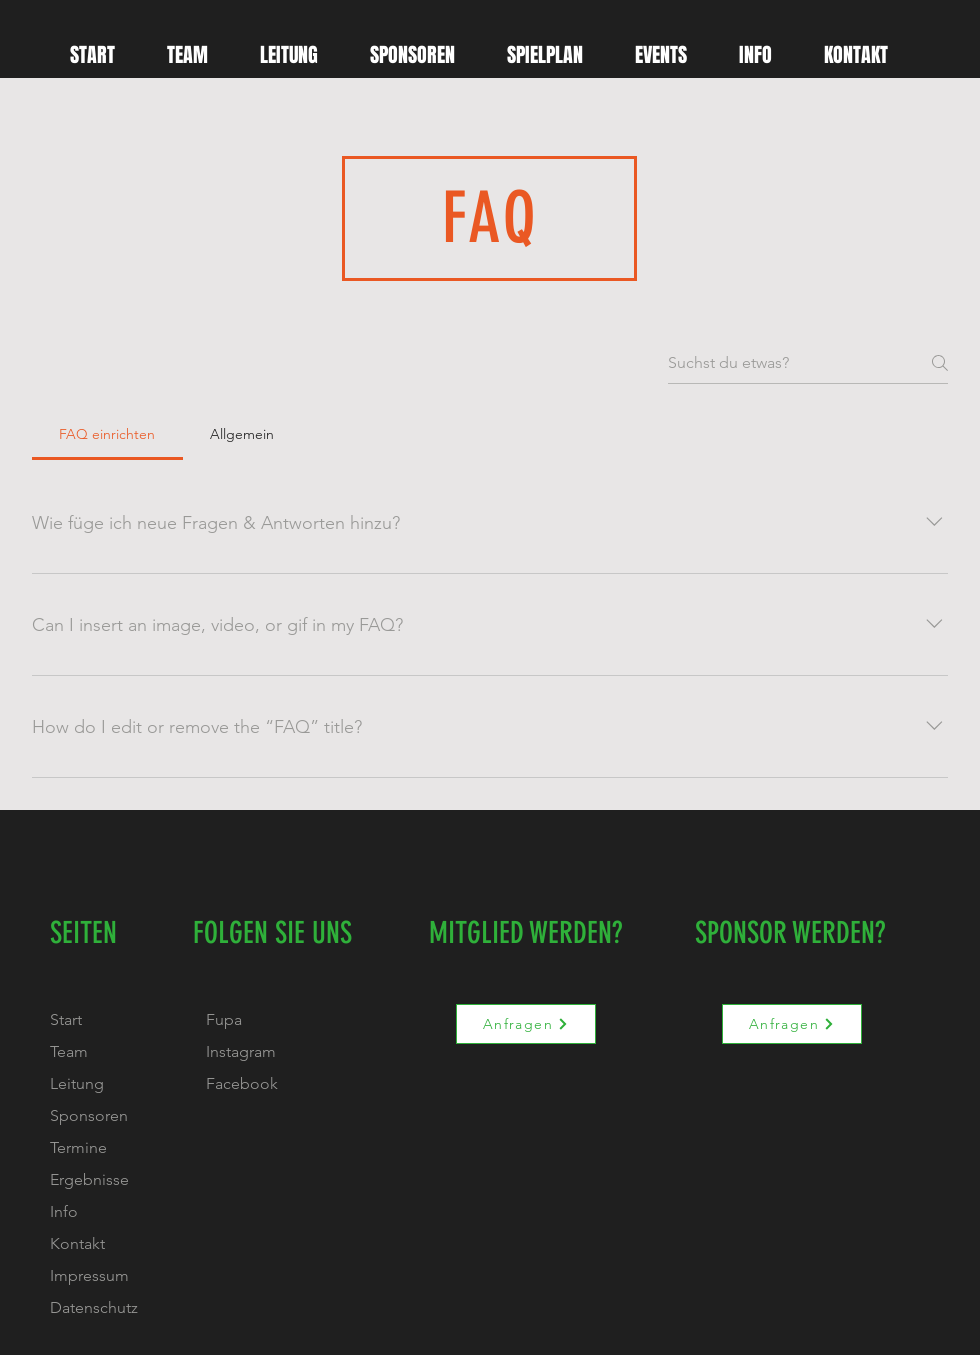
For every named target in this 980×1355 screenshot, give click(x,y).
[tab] (107, 434)
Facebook (242, 1083)
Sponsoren (89, 1115)
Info (64, 1211)
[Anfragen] (526, 1024)
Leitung (77, 1083)
